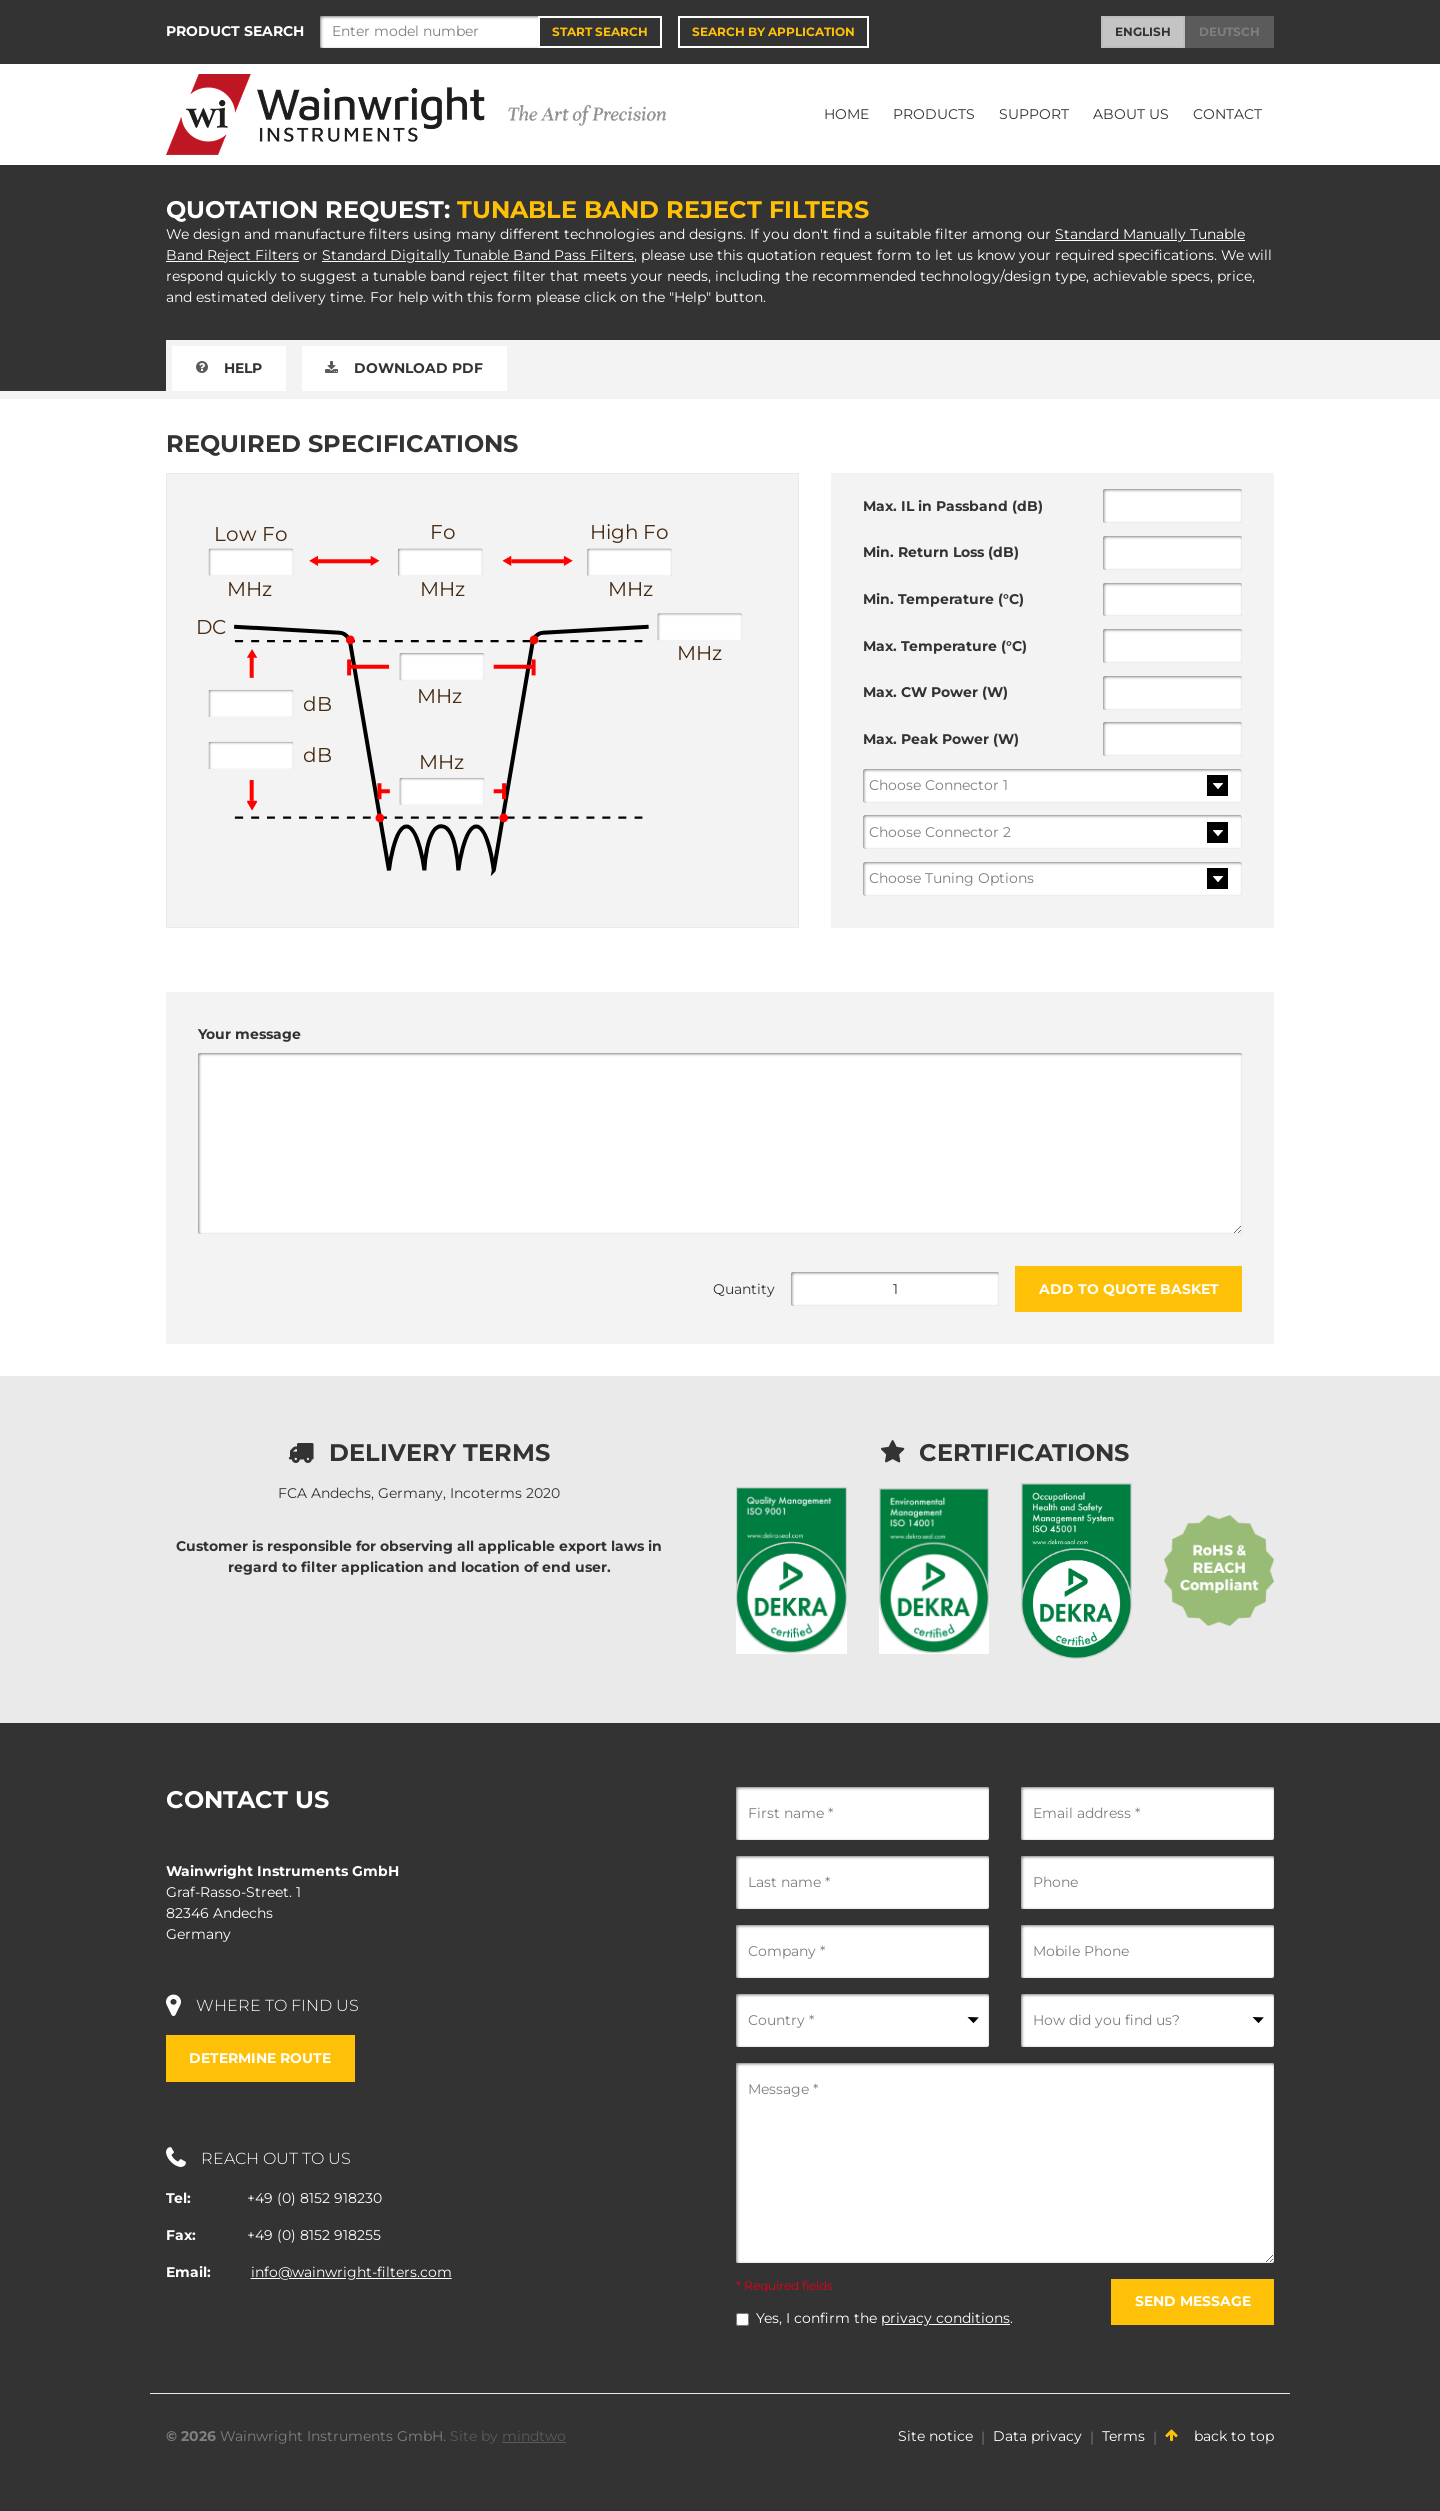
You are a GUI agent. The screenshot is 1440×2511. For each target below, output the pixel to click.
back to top (1219, 2436)
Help (229, 368)
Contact (1227, 114)
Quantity (744, 1288)
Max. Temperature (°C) (945, 646)
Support (1034, 114)
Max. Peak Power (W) (941, 739)
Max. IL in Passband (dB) (953, 506)
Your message (249, 1034)
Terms (1123, 2436)
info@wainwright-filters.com (351, 2272)
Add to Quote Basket (1128, 1288)
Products (934, 114)
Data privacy (1037, 2436)
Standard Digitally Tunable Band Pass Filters (478, 255)
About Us (1131, 114)
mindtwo (534, 2436)
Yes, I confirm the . (884, 2318)
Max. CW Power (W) (935, 692)
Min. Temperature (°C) (943, 599)
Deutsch (1229, 31)
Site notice (935, 2436)
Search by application (773, 31)
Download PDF (405, 368)
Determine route (261, 2058)
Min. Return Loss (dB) (941, 552)
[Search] (429, 32)
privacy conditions (945, 2318)
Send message (1192, 2301)
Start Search (600, 31)
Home (846, 114)
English (1143, 31)
